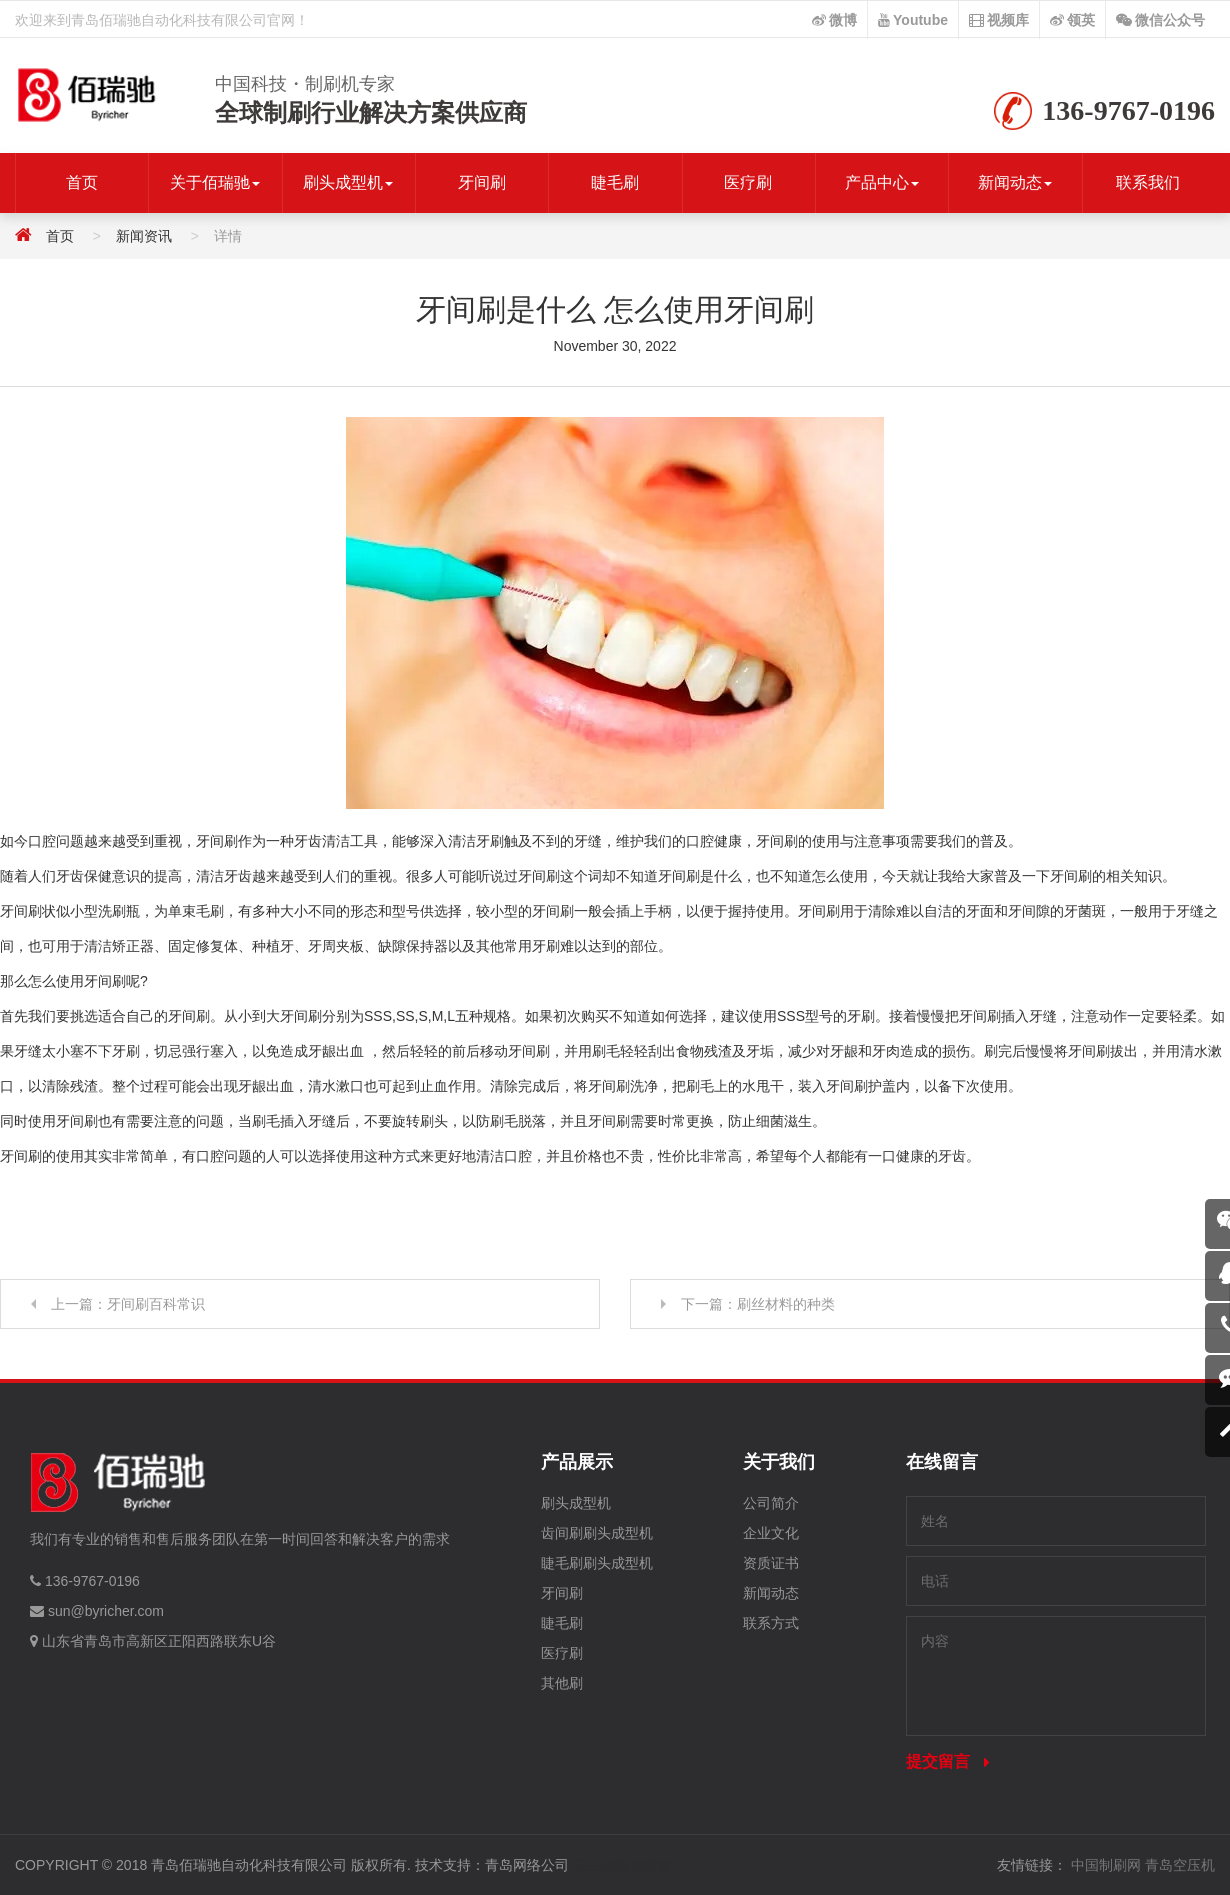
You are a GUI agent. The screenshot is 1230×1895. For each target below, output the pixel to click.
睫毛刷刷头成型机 (597, 1563)
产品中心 (882, 182)
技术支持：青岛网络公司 (492, 1865)
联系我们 (1148, 182)
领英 (1072, 20)
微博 (834, 20)
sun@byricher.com (106, 1611)
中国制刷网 (1106, 1865)
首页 (82, 182)
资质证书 (771, 1563)
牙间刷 (482, 182)
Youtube (913, 20)
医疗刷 (748, 182)
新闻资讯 (144, 236)
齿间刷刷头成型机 (597, 1533)
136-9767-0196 (92, 1581)
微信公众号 (1160, 20)
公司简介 (771, 1503)
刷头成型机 (348, 182)
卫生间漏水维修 (622, 1865)
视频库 (999, 20)
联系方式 (771, 1623)
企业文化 (771, 1533)
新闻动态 (1015, 182)
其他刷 (562, 1683)
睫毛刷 (615, 182)
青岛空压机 (1180, 1865)
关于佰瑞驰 (215, 182)
